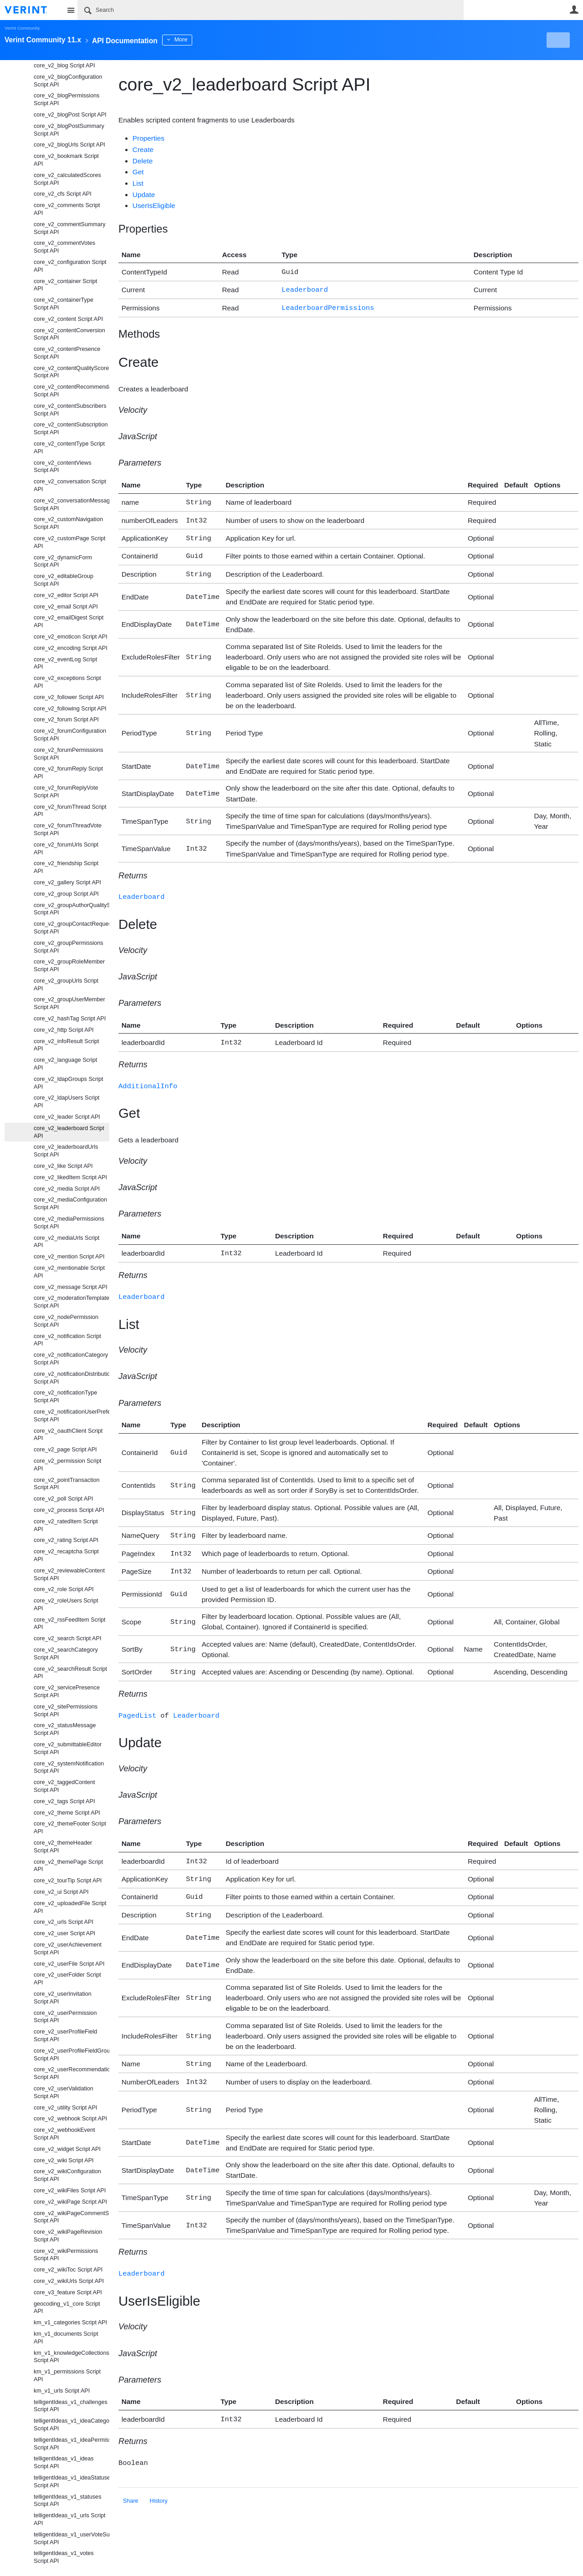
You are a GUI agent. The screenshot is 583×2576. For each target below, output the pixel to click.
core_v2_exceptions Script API (67, 682)
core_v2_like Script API (63, 1166)
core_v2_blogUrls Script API (69, 145)
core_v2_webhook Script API (70, 2118)
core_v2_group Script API (66, 894)
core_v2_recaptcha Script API (66, 1555)
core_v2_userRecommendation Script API (71, 2073)
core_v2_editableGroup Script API (63, 580)
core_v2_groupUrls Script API (66, 985)
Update (144, 194)
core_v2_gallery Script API (67, 882)
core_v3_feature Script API (68, 2292)
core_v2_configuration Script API (70, 266)
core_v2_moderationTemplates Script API (71, 1302)
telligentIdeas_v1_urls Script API (70, 2519)
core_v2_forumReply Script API (68, 773)
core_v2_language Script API (65, 1064)
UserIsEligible (154, 205)
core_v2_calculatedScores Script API (67, 179)
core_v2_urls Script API (63, 1922)
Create (143, 149)
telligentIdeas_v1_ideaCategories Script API (71, 2425)
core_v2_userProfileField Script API (65, 2035)
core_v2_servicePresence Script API (67, 1691)
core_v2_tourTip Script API (68, 1880)
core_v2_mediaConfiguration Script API (70, 1204)
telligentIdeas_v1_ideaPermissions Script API (71, 2444)
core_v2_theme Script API (67, 1813)
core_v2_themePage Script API (68, 1866)
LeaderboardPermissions (327, 305)
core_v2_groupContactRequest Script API (71, 928)
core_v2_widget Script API (67, 2149)
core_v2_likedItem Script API (70, 1177)
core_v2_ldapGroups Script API (68, 1083)
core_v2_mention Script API (69, 1256)
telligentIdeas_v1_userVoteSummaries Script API (71, 2538)
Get (138, 172)
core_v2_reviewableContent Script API (69, 1574)
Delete (143, 161)
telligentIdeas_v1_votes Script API (64, 2557)
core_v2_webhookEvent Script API (64, 2134)
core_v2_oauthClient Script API (68, 1435)
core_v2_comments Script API (67, 209)
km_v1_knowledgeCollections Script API (71, 2357)
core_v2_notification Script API (67, 1340)
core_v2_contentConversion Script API (69, 334)
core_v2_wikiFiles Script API (70, 2190)
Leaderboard (304, 288)
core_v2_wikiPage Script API (70, 2202)
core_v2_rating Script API (66, 1540)
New (557, 40)
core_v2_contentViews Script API (63, 467)
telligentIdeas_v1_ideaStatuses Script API (71, 2482)
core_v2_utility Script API (65, 2107)
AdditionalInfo (147, 1076)
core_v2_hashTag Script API (70, 1018)
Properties (148, 138)
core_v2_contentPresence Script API (67, 353)
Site (70, 10)
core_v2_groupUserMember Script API (69, 1003)
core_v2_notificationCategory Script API (71, 1359)
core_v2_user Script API (64, 1933)
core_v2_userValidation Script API (63, 2092)
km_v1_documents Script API (66, 2338)
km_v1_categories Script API (70, 2322)
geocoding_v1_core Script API (67, 2308)
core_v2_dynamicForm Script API (63, 561)
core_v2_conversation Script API (70, 485)
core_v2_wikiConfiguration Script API (67, 2175)
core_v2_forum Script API (66, 719)
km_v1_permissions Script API (67, 2375)
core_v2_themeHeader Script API (63, 1847)
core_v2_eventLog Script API (65, 663)
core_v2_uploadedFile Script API (70, 1907)
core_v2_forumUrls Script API (66, 849)
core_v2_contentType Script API (69, 448)
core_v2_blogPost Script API (70, 115)
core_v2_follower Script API (69, 697)
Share (130, 2476)
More (204, 39)
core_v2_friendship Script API (66, 867)
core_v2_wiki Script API (64, 2160)
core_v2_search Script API (67, 1638)
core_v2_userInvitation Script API (63, 1998)
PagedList (137, 1699)
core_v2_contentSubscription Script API (70, 428)
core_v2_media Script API (67, 1189)
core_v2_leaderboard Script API (69, 1132)
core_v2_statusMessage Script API (65, 1729)
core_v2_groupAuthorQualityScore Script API (71, 909)
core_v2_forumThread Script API (70, 811)
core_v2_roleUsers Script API (66, 1604)
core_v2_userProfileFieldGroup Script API (71, 2055)
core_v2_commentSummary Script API (69, 228)
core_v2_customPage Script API (70, 542)
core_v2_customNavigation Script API (68, 523)
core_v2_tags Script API (64, 1801)
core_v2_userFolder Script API (67, 1979)
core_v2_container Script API (65, 285)
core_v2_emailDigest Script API (68, 621)
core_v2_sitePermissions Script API (65, 1711)
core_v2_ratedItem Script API (66, 1525)
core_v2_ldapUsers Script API (66, 1102)
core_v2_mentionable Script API (69, 1272)
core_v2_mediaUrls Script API (66, 1242)
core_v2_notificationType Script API (65, 1396)
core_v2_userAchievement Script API (68, 1949)
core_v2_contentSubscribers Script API (70, 410)
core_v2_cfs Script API (63, 194)
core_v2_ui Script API (61, 1892)
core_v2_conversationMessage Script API (71, 504)
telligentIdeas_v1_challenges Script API (70, 2406)
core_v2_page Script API (65, 1449)
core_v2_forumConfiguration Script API (70, 735)
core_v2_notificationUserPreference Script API (71, 1416)
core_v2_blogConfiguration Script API (68, 81)
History (159, 2476)
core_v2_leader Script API (67, 1117)
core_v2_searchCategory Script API (66, 1654)
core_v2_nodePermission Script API (66, 1321)
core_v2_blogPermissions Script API (66, 99)
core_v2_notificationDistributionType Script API (71, 1378)
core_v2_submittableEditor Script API (68, 1748)
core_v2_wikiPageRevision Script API (68, 2236)
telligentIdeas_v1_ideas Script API (64, 2462)
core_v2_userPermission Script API (65, 2017)
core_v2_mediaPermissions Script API (69, 1223)
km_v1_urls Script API (62, 2391)
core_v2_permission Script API (67, 1465)
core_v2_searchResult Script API (70, 1673)
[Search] (270, 10)
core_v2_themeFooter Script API (70, 1827)
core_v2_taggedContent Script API (64, 1786)
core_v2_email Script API (66, 606)
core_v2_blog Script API (64, 65)
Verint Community (22, 27)
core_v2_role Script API (64, 1589)
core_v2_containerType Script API (63, 304)
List (138, 183)
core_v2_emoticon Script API (70, 637)
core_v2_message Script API (70, 1287)
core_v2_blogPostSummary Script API (69, 130)
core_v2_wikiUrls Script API (69, 2281)
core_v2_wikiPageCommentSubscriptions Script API (71, 2217)
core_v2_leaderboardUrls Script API (66, 1151)
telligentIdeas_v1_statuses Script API (67, 2501)
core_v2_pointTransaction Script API (66, 1484)
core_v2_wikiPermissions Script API (66, 2255)
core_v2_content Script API (68, 319)
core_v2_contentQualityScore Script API (71, 372)
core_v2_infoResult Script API (66, 1045)
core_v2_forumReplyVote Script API (66, 792)
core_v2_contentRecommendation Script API (71, 391)
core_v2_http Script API (64, 1030)
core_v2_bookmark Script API (66, 160)
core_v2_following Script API (70, 708)
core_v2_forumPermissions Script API (68, 754)
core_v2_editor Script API (66, 595)
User (573, 9)
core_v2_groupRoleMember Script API (69, 965)
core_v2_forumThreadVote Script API (68, 829)
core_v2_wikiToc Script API (68, 2270)
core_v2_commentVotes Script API (64, 247)
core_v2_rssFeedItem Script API (69, 1624)
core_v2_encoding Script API (70, 648)
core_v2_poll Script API (63, 1499)
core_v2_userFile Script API (69, 1964)
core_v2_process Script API (69, 1510)
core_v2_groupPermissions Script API (68, 947)
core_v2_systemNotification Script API (69, 1767)
